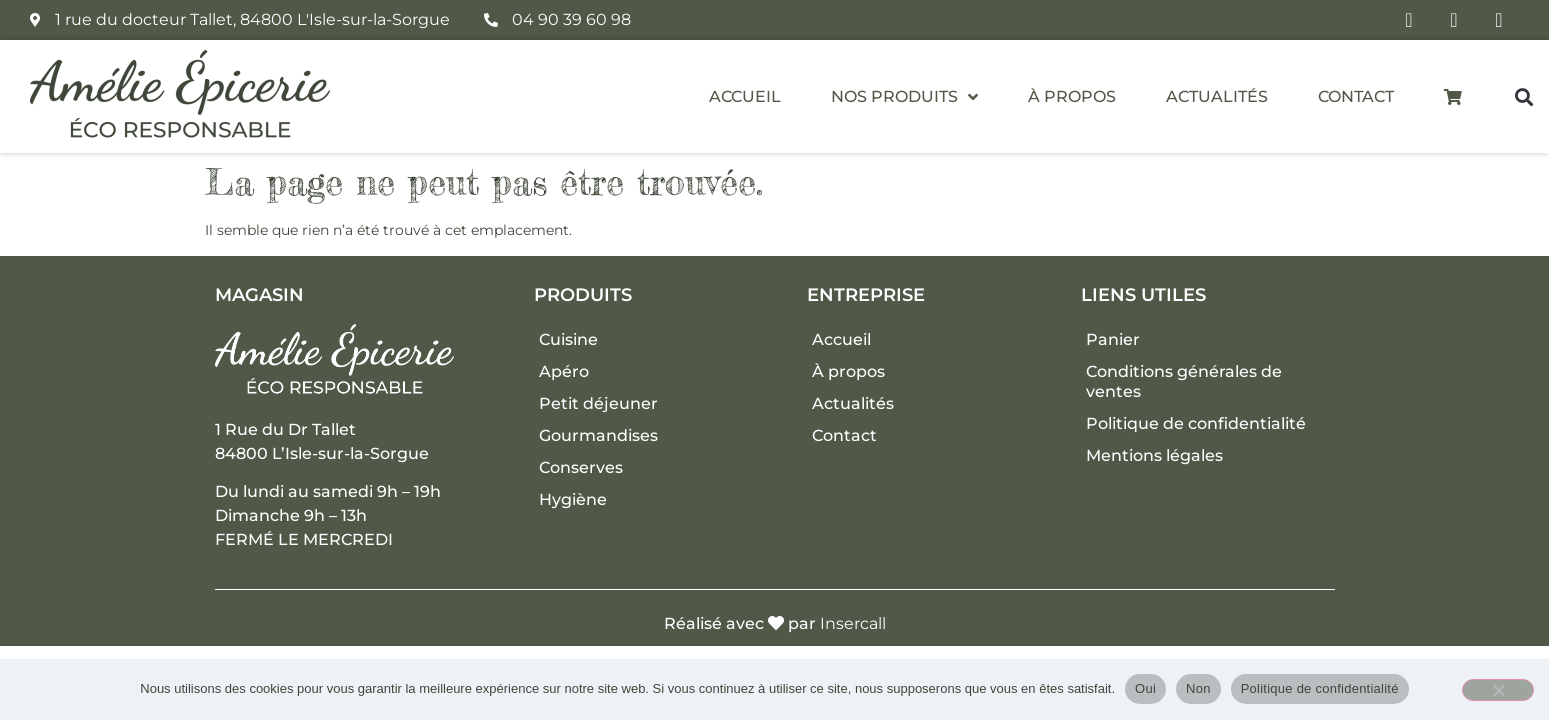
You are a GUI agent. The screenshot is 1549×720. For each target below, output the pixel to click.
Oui (1145, 688)
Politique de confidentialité (1196, 423)
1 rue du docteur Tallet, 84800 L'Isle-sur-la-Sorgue (252, 19)
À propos (1072, 96)
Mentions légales (1154, 455)
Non (1198, 688)
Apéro (564, 371)
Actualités (1217, 96)
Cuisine (568, 339)
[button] (1523, 96)
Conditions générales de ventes (1184, 381)
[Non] (1498, 690)
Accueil (745, 96)
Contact (1356, 96)
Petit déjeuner (598, 403)
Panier (1113, 339)
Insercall (853, 623)
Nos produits (904, 97)
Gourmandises (598, 435)
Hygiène (573, 499)
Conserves (581, 467)
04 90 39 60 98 (571, 19)
